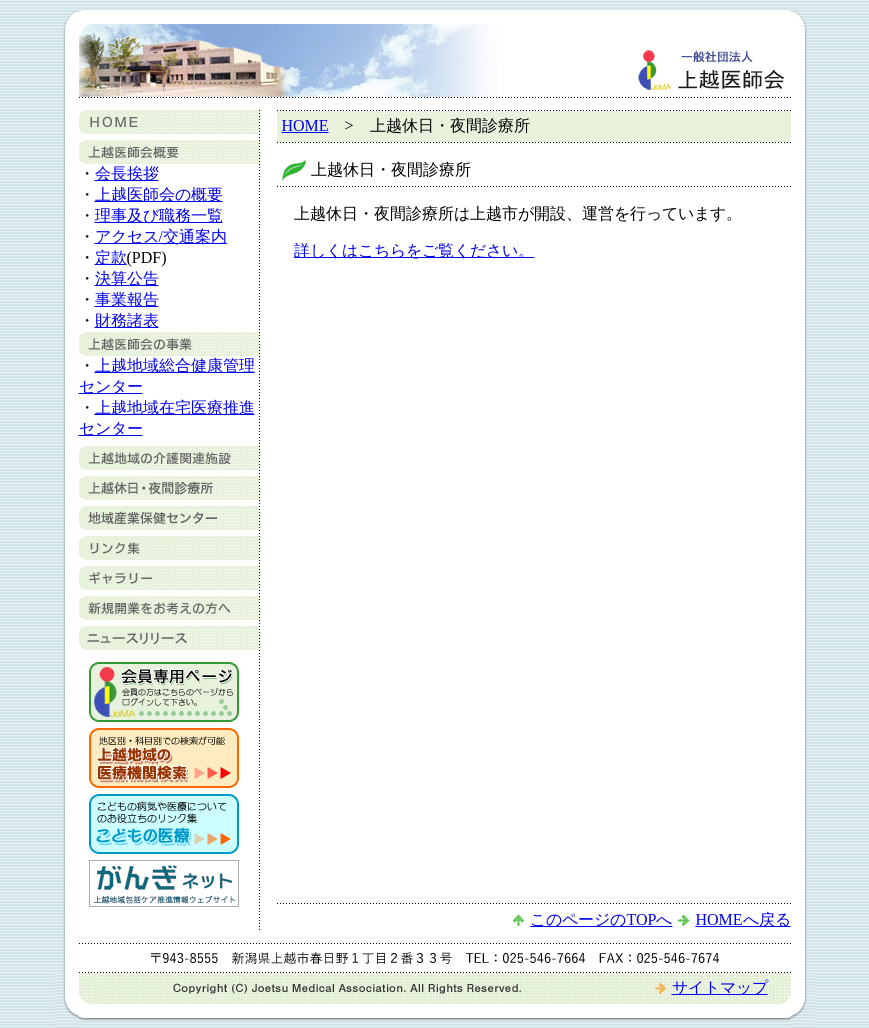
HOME (305, 125)
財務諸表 (127, 320)
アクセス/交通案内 (161, 236)
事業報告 (127, 299)
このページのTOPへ (601, 919)
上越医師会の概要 (159, 194)
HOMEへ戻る (742, 919)
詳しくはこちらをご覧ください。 (414, 250)
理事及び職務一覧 (159, 215)
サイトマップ (720, 987)
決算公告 (127, 278)
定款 (111, 257)
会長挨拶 (127, 173)
